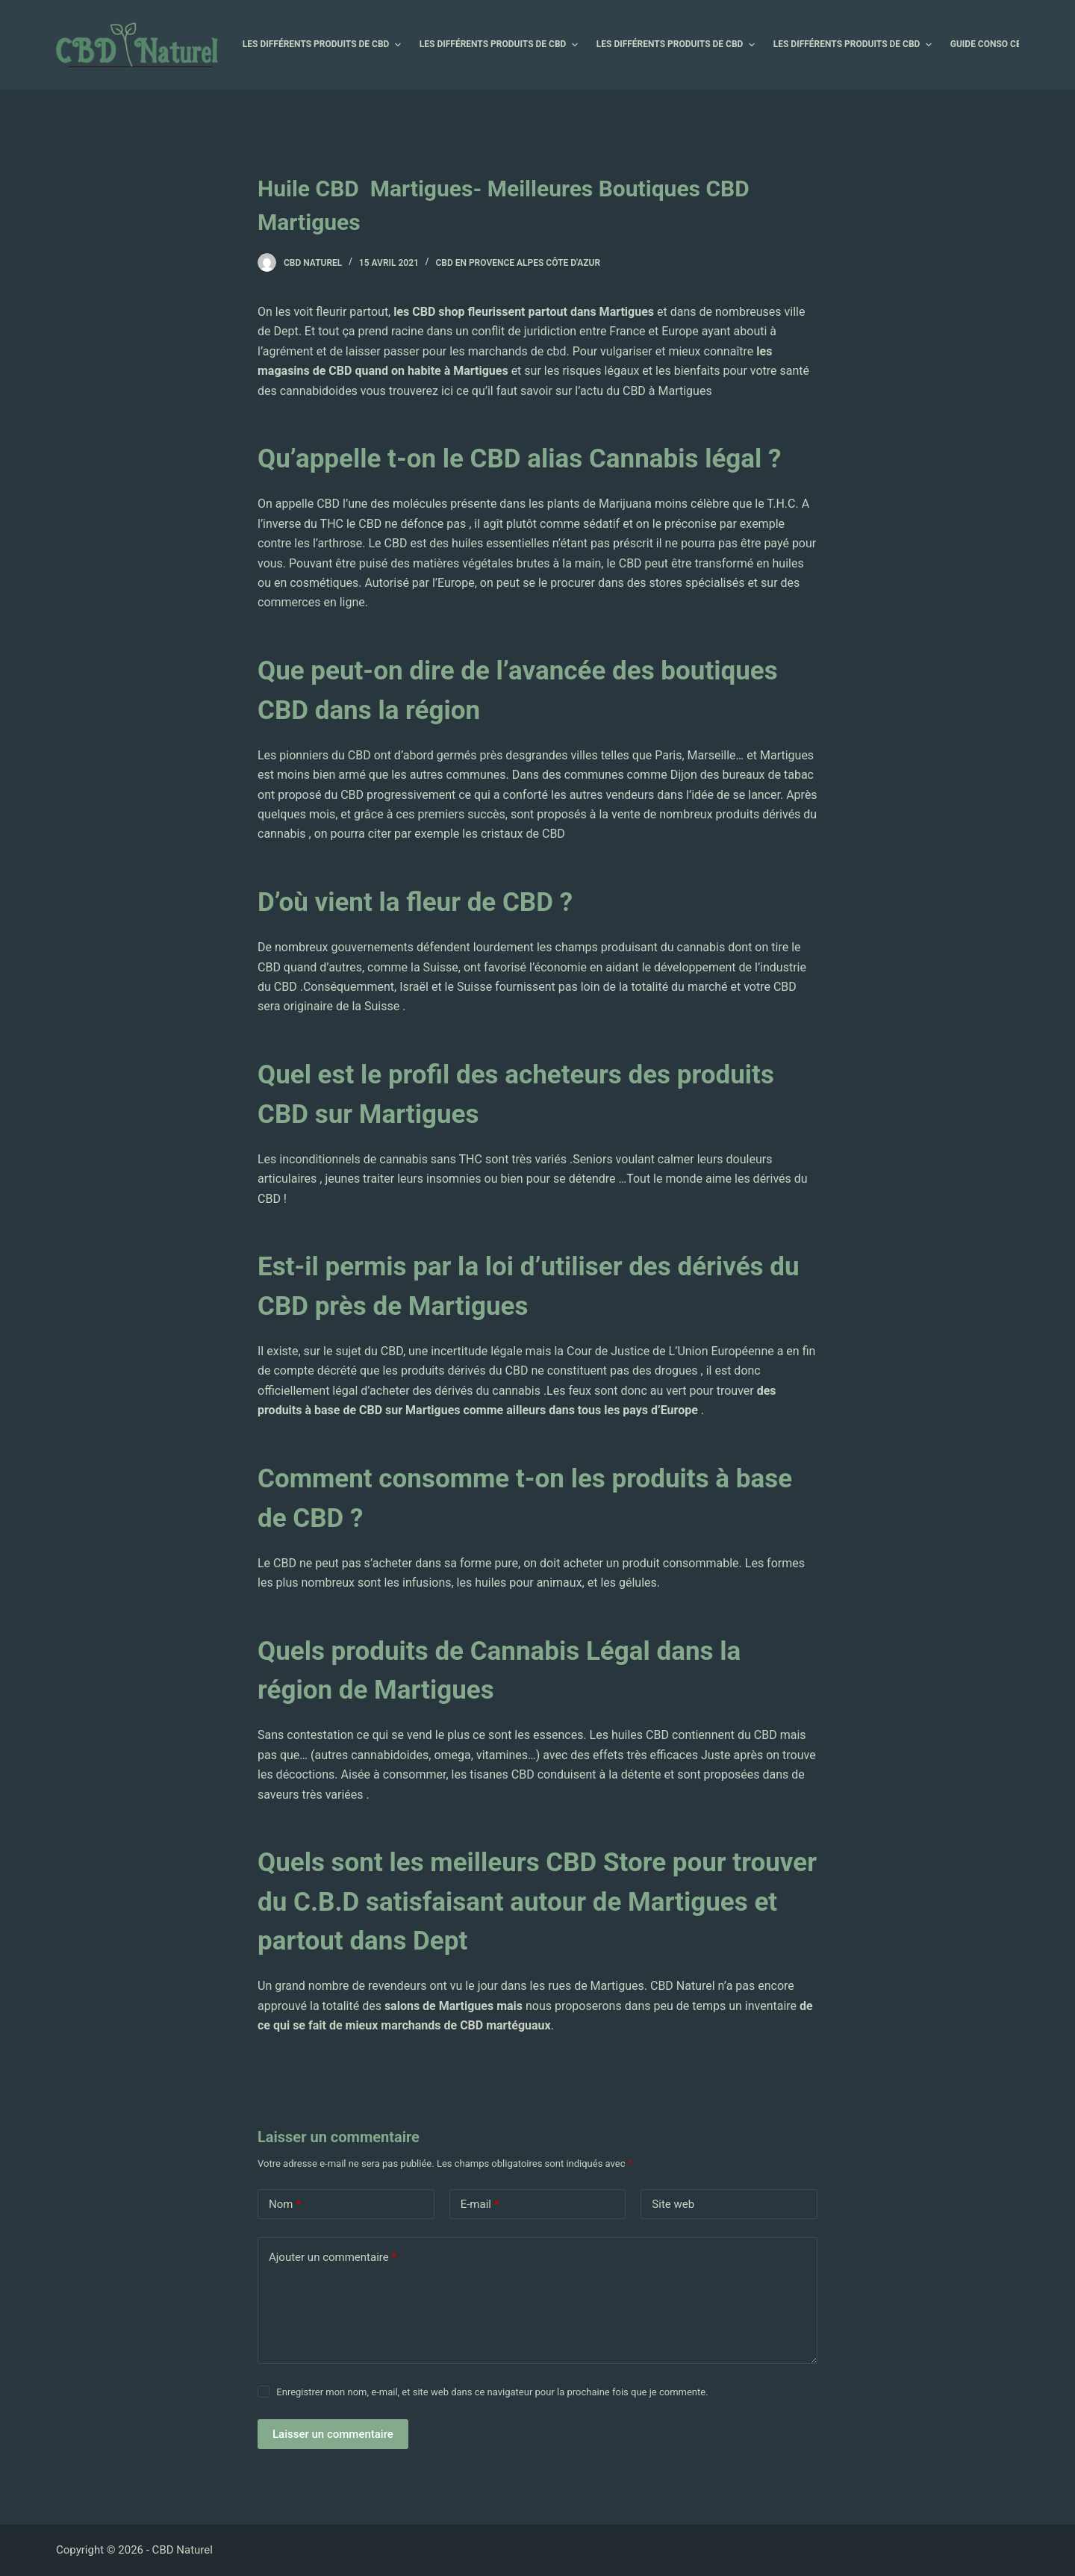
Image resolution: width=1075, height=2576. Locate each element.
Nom (285, 2204)
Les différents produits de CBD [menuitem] (324, 45)
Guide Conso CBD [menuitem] (996, 45)
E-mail (480, 2204)
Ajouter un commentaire (332, 2257)
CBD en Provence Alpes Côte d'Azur (517, 263)
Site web (673, 2204)
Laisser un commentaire (332, 2434)
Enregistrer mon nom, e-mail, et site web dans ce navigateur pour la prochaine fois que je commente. (492, 2392)
